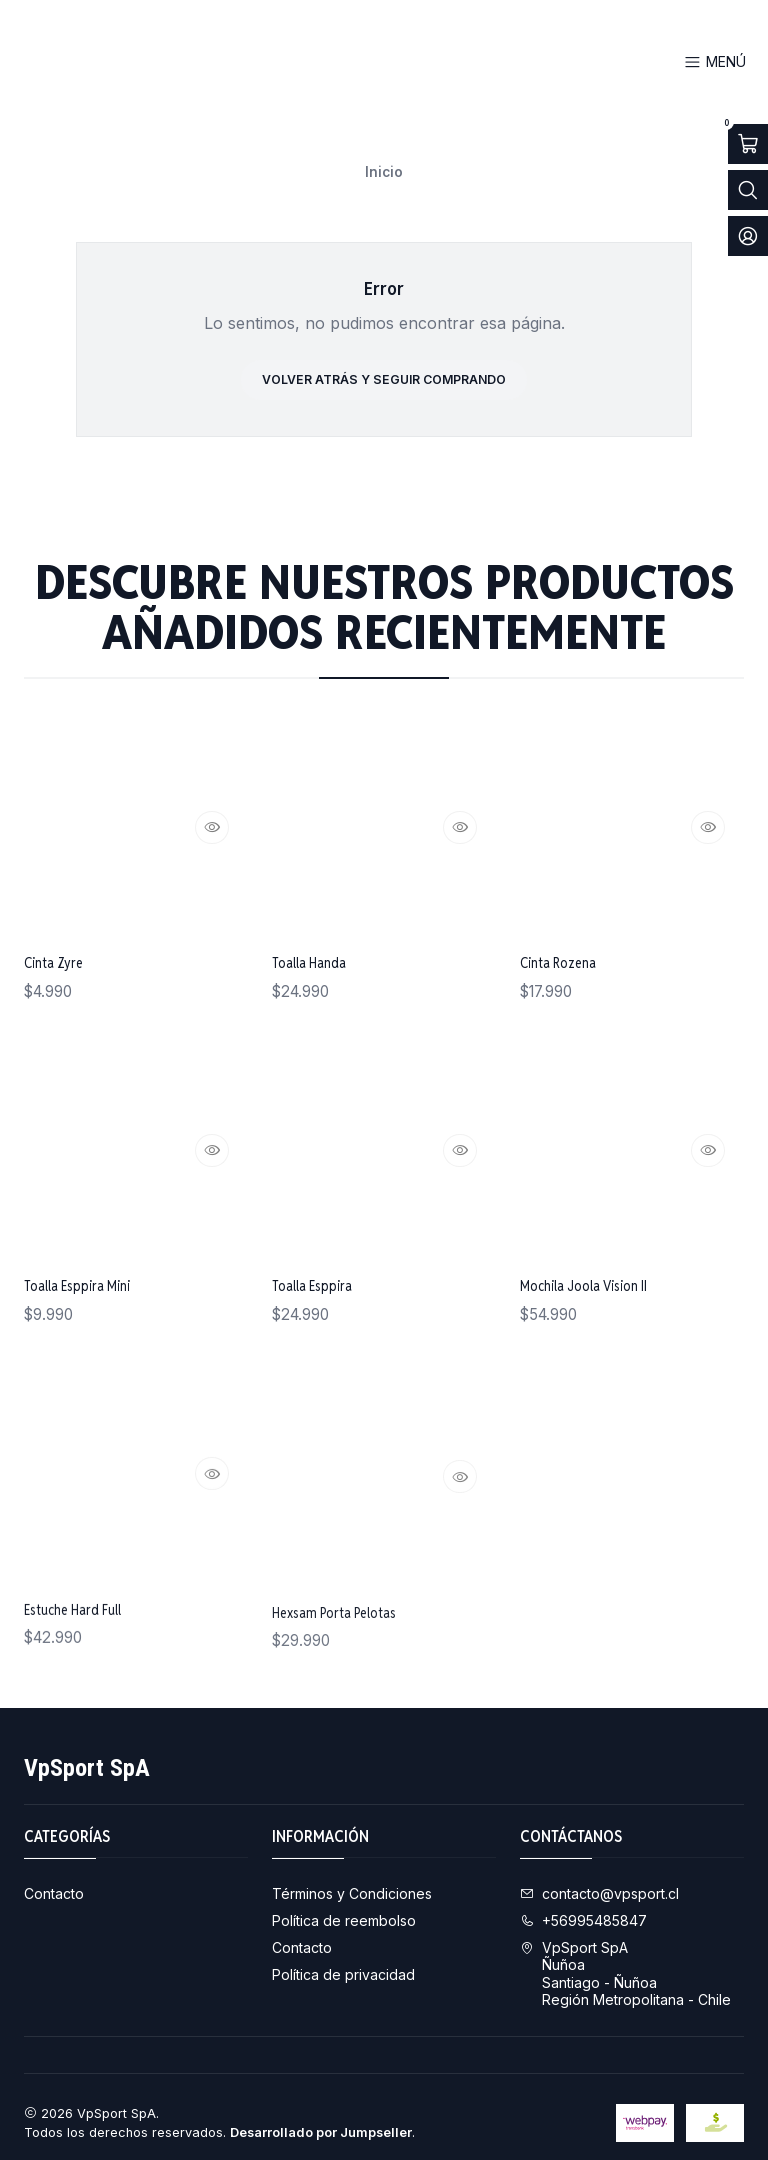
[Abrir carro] (748, 144)
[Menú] (715, 62)
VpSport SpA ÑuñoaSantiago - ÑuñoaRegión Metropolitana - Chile (625, 1962)
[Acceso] (748, 236)
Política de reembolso (344, 1908)
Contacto (54, 1881)
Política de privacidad (343, 1962)
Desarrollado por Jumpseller (321, 2120)
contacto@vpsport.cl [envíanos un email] (599, 1881)
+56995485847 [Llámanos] (583, 1908)
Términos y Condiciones (352, 1881)
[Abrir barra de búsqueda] (748, 190)
